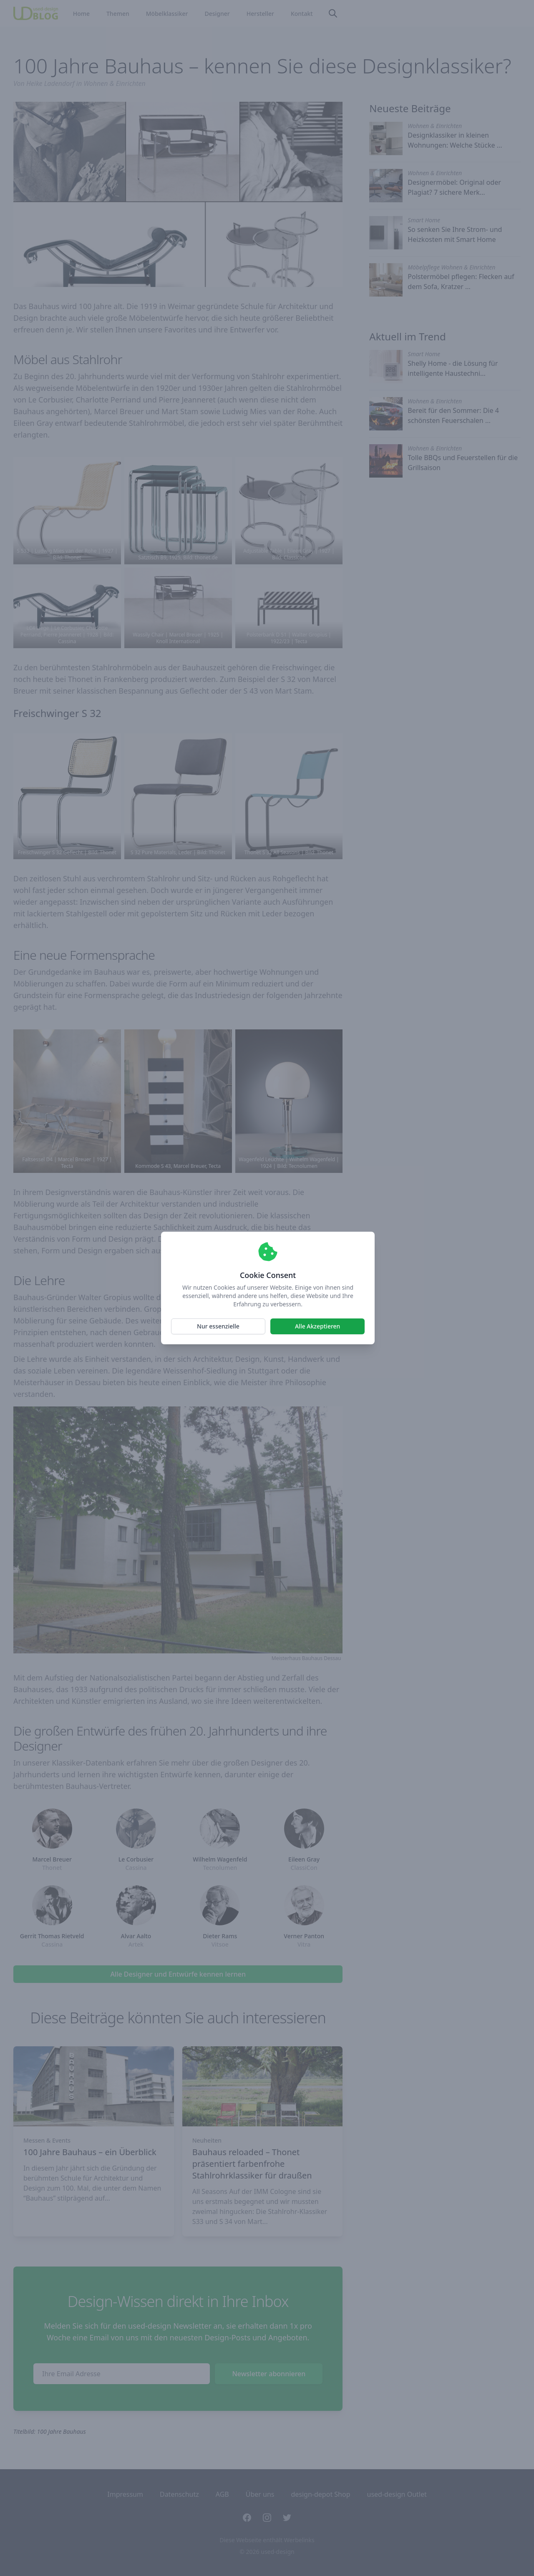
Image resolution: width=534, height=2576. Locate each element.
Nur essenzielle (218, 1326)
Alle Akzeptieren (317, 1326)
